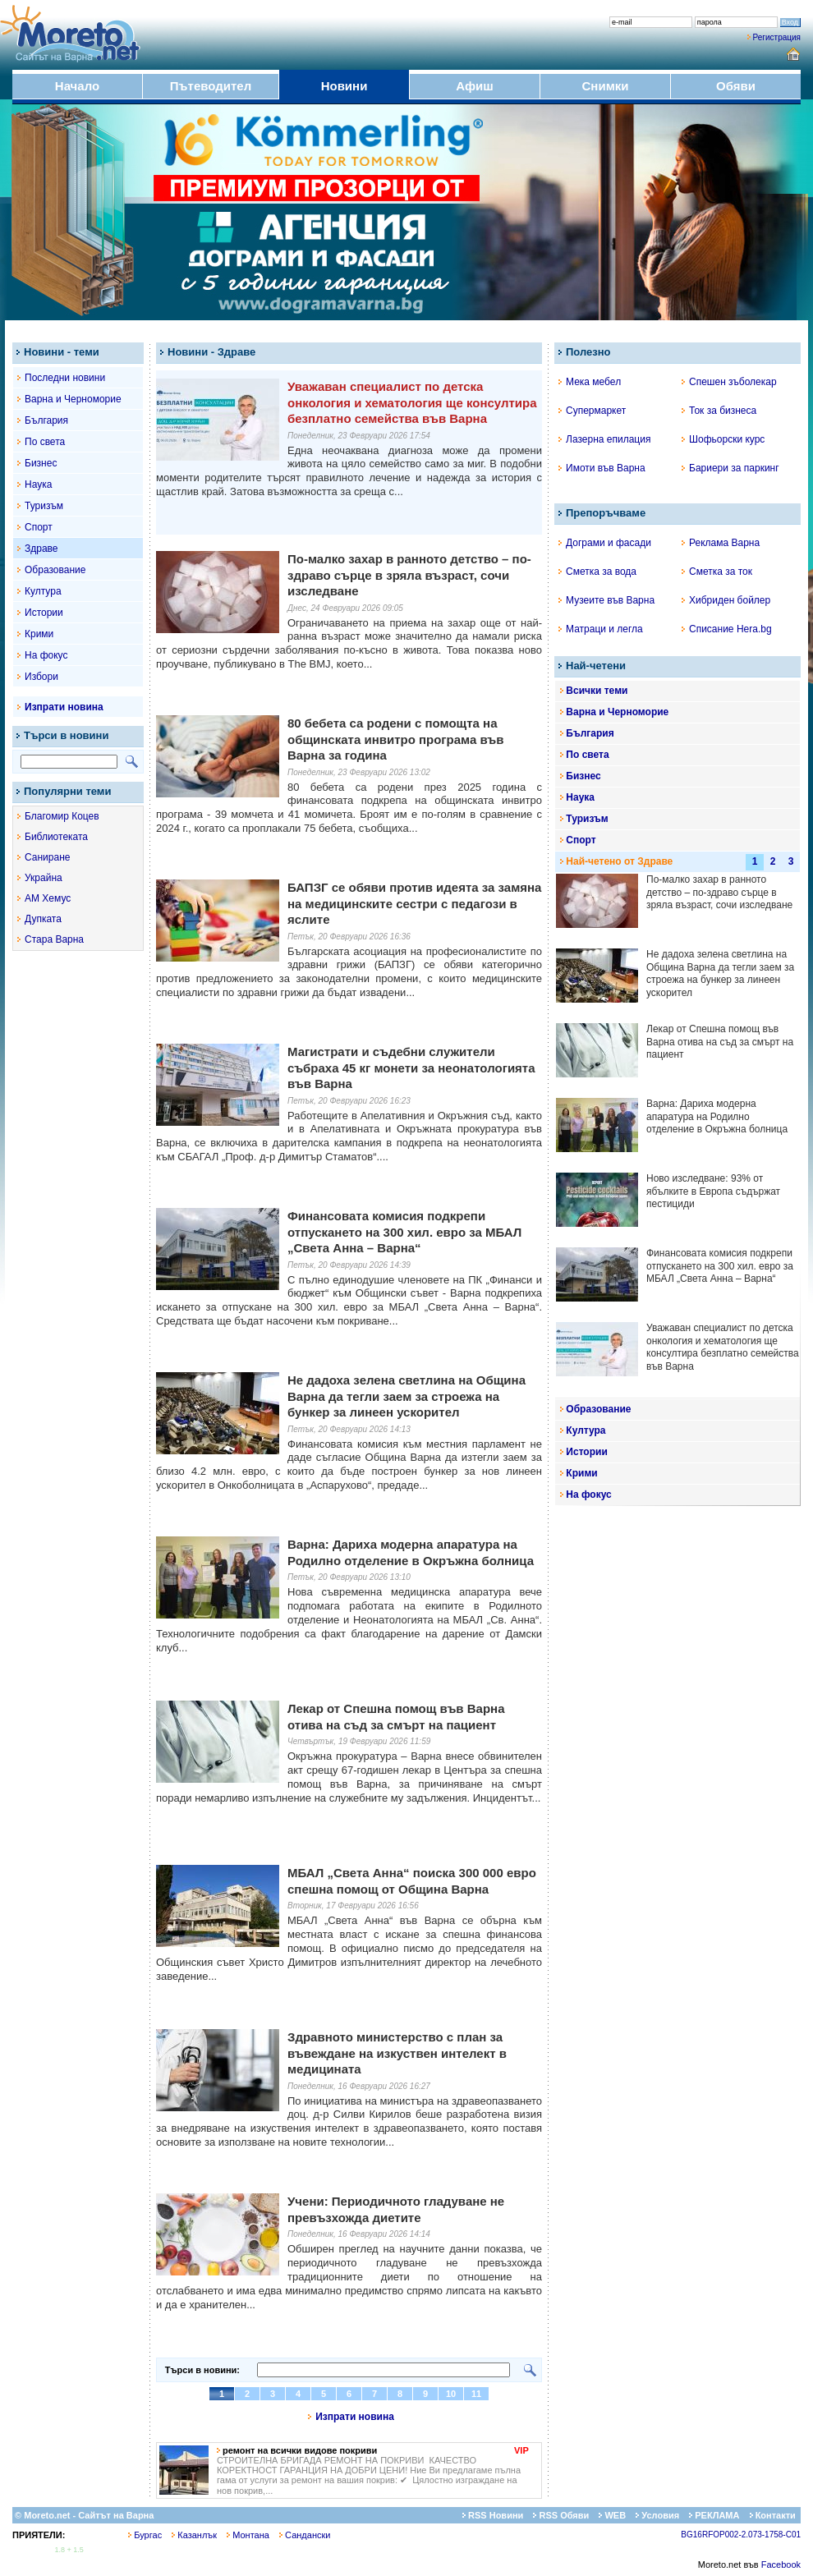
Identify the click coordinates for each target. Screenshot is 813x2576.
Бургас (145, 2535)
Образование (55, 570)
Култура (43, 591)
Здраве (41, 548)
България (46, 420)
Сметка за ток (717, 571)
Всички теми (596, 690)
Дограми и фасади (604, 543)
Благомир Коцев (62, 816)
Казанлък (194, 2535)
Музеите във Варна (606, 600)
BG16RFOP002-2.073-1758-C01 (741, 2534)
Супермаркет (592, 410)
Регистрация (777, 37)
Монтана (248, 2535)
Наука (38, 484)
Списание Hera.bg (727, 629)
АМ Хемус (48, 898)
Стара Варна (54, 939)
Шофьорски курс (723, 439)
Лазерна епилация (604, 439)
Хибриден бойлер (726, 600)
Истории (44, 612)
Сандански (304, 2535)
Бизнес (41, 463)
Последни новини (65, 377)
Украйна (43, 878)
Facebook (781, 2564)
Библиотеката (56, 837)
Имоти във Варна (601, 468)
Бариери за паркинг (730, 468)
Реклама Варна (721, 543)
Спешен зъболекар (729, 382)
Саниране (47, 857)
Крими (39, 634)
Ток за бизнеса (719, 410)
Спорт (39, 527)
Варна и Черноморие (73, 399)
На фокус (46, 655)
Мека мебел (589, 382)
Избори (41, 676)
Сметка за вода (597, 571)
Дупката (43, 919)
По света (45, 442)
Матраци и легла (600, 629)
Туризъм (44, 506)
